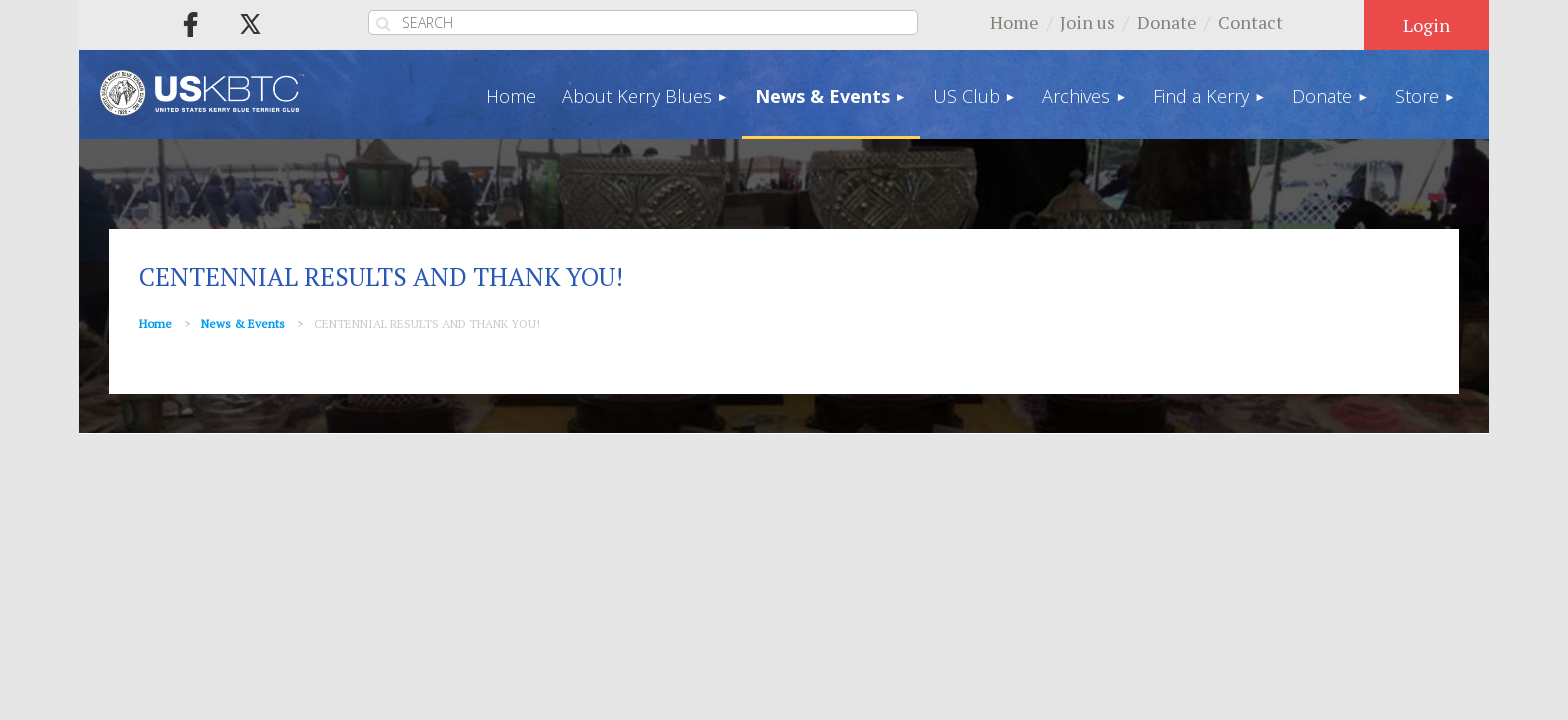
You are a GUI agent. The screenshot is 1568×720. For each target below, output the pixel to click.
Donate (1167, 22)
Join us (1087, 22)
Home (1014, 22)
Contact (1250, 22)
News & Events (243, 323)
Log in (1426, 25)
